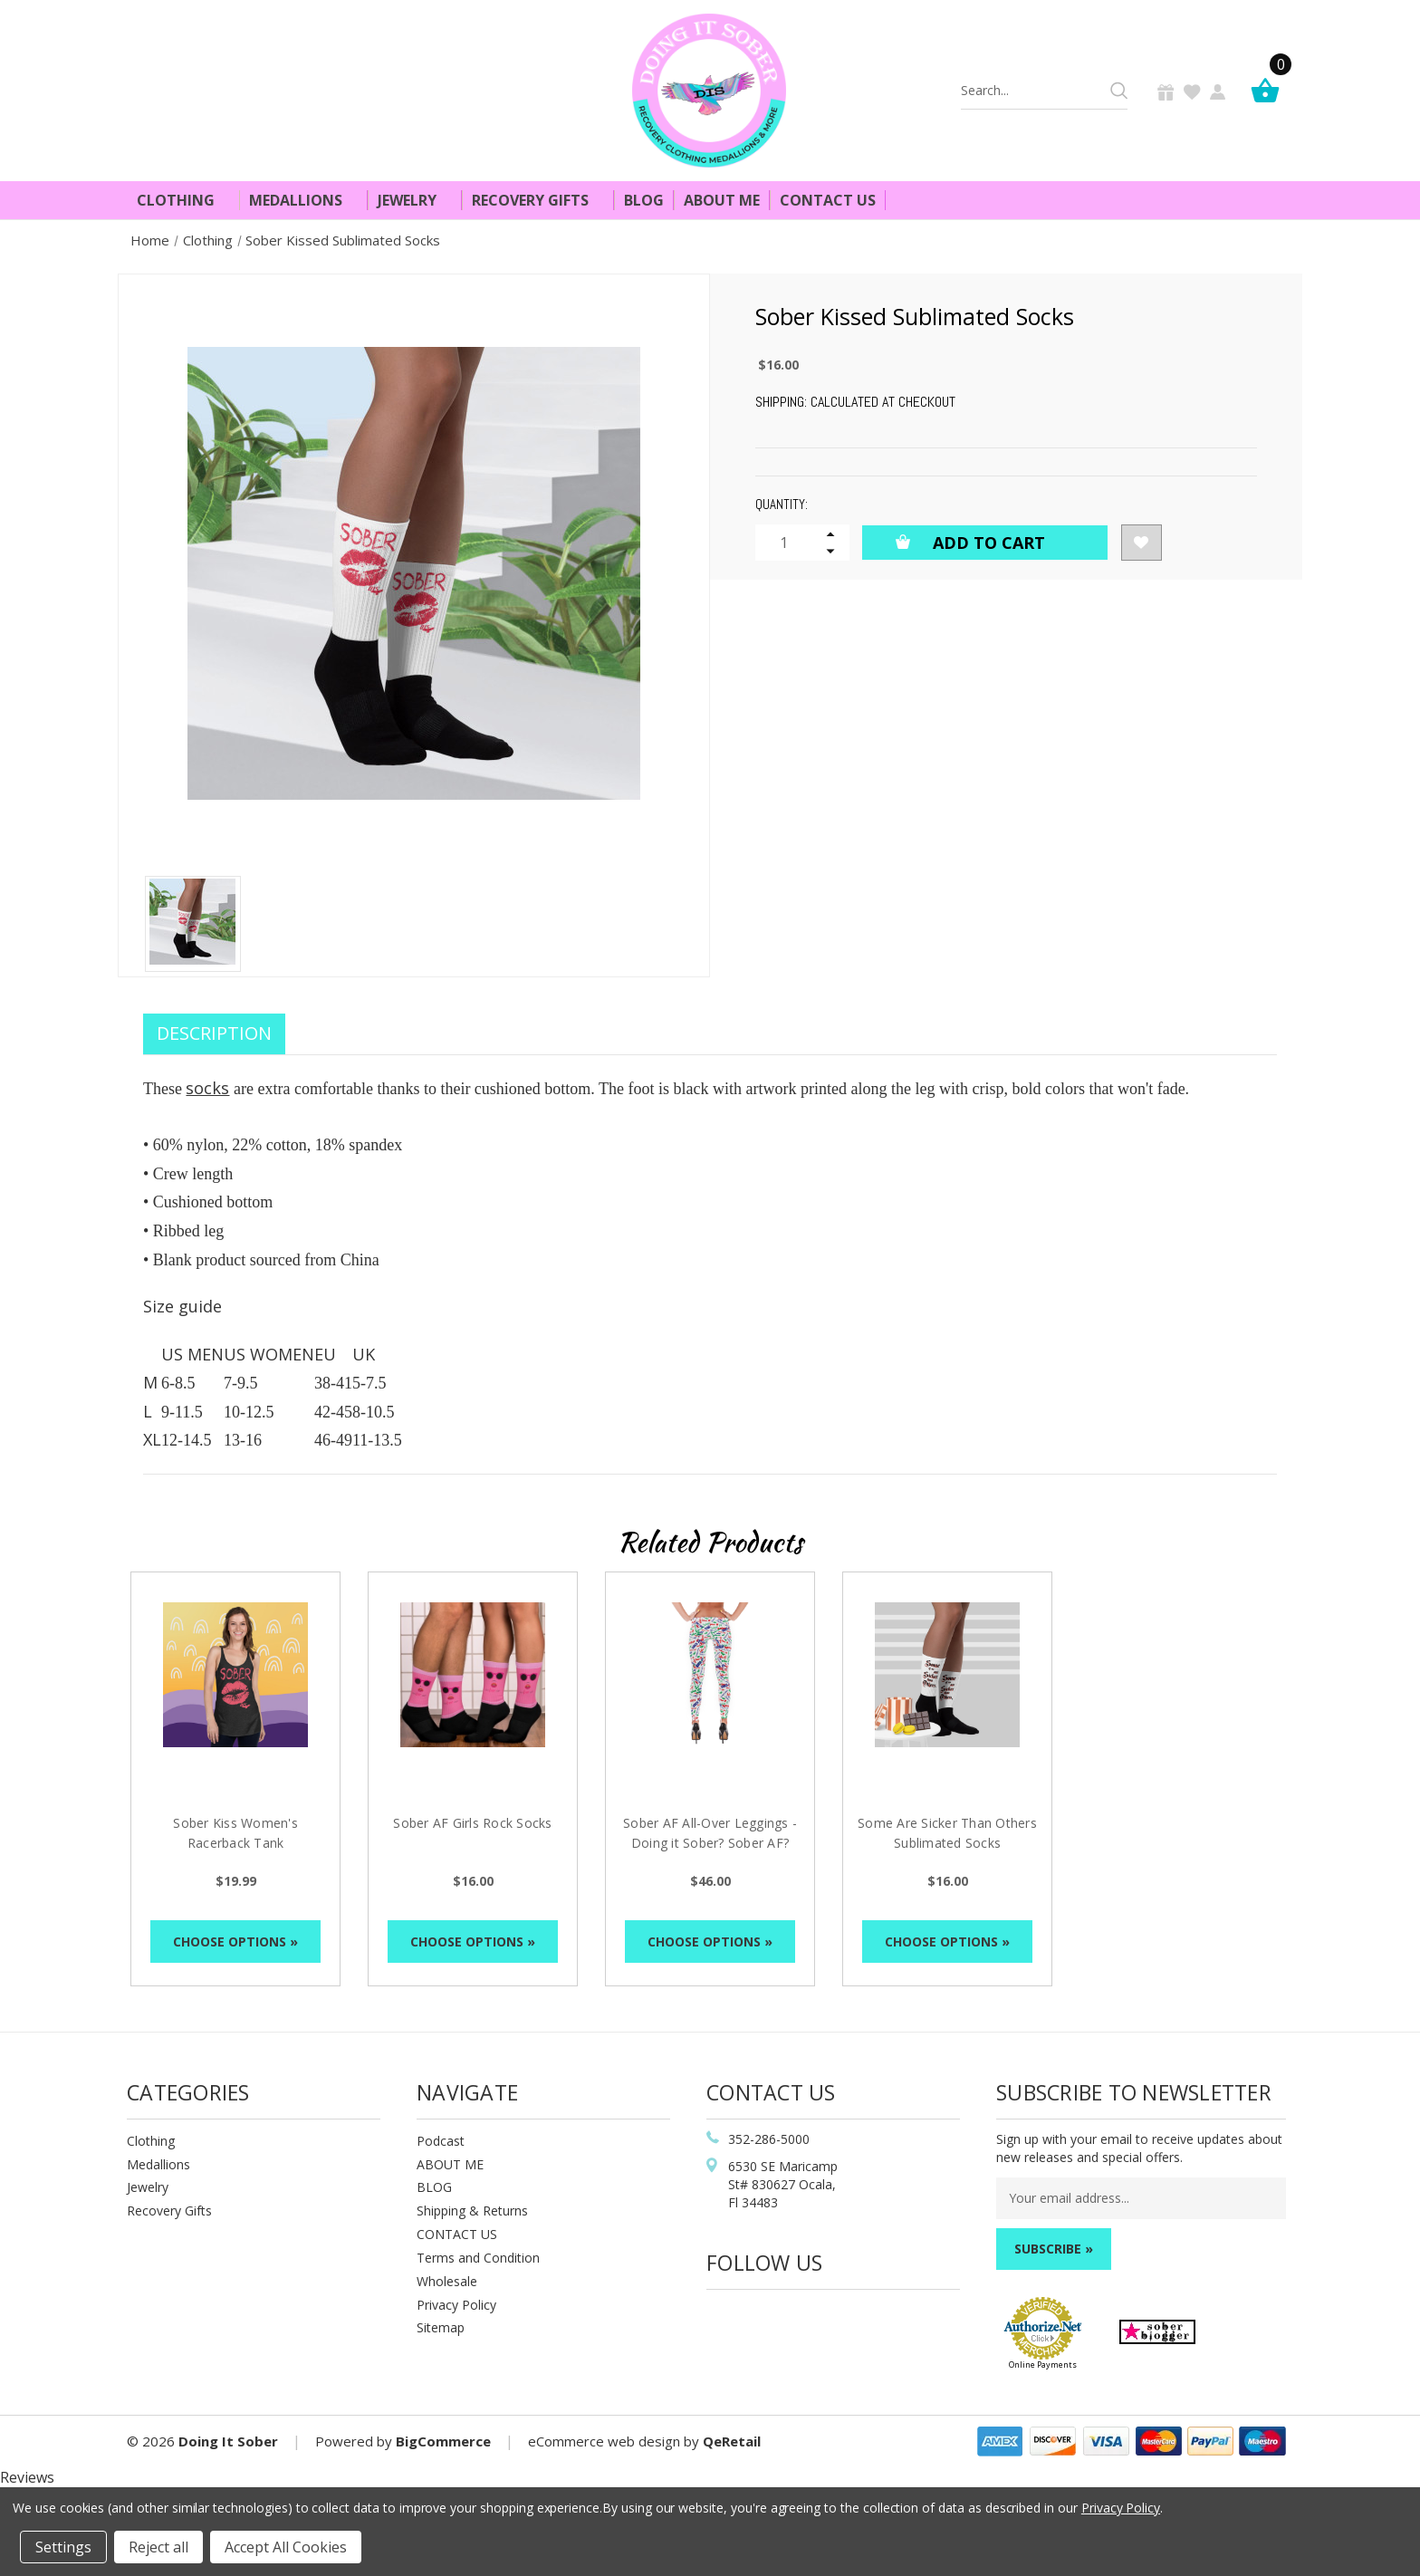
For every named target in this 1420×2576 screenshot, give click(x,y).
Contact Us (828, 200)
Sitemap (441, 2327)
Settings (63, 2547)
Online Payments (1043, 2364)
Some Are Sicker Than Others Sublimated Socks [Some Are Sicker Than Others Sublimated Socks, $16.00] (947, 1832)
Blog (644, 200)
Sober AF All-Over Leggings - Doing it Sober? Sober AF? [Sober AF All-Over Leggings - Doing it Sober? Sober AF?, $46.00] (710, 1832)
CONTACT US (457, 2234)
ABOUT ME (450, 2164)
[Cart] (1270, 90)
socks (207, 1088)
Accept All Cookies (286, 2547)
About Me (722, 200)
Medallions (303, 200)
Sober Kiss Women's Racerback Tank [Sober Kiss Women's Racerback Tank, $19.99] (235, 1832)
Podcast (441, 2140)
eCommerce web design (604, 2441)
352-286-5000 (769, 2139)
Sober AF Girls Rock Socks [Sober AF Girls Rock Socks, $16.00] (472, 1822)
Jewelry (415, 200)
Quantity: (781, 504)
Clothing (183, 200)
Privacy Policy (456, 2304)
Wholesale (447, 2281)
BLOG (434, 2187)
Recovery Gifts (538, 200)
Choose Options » (235, 1941)
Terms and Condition (478, 2257)
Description (214, 1033)
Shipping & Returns (472, 2210)
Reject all (158, 2547)
